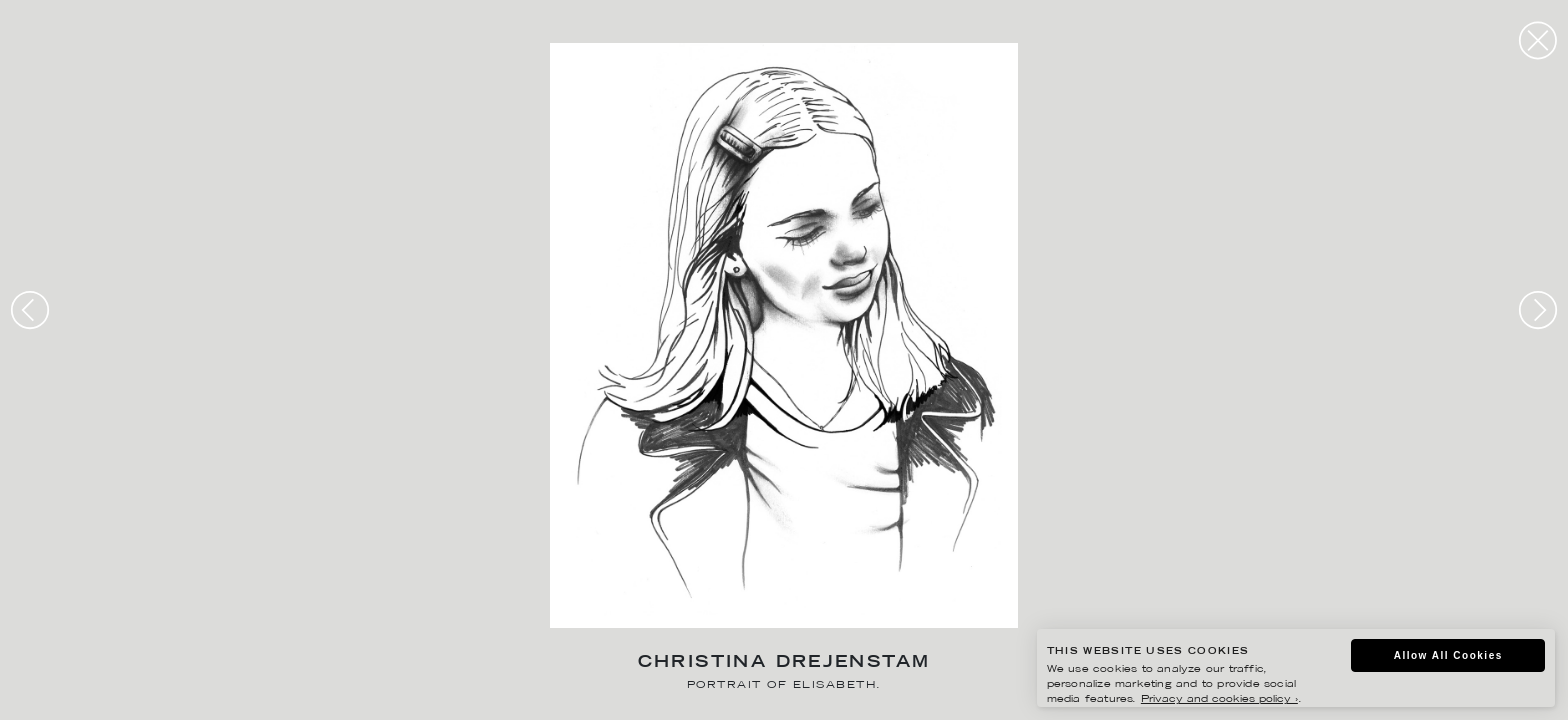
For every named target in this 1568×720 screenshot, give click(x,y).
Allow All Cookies (1448, 655)
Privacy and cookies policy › (1219, 699)
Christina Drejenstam (784, 663)
